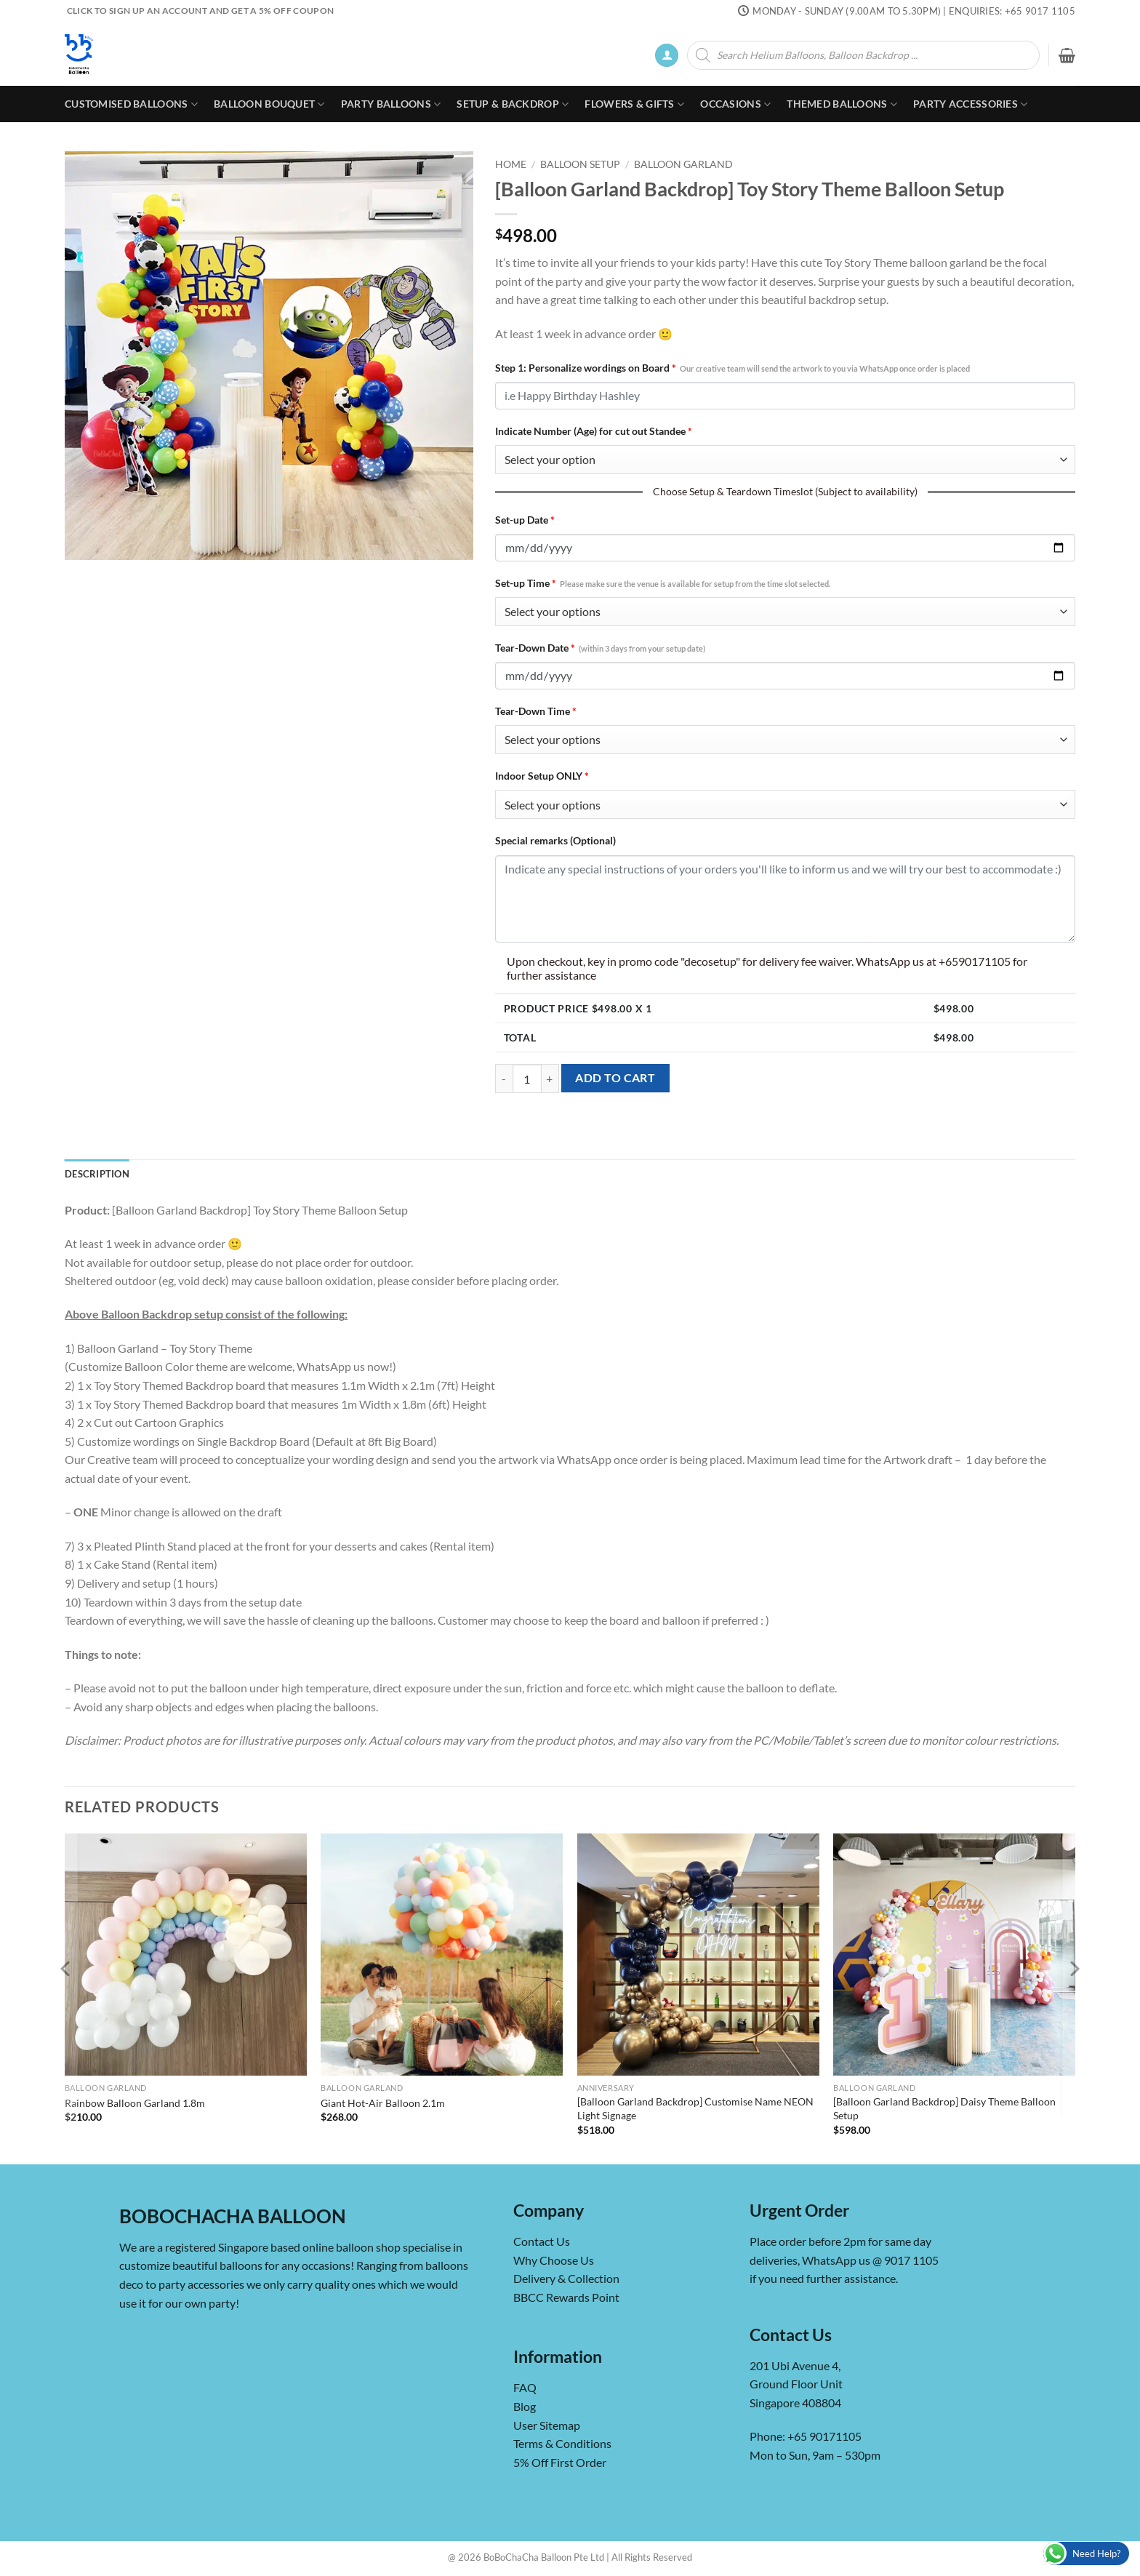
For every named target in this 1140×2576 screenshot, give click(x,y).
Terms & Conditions (562, 2443)
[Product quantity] (527, 1078)
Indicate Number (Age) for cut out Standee (593, 431)
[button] (666, 56)
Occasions (735, 104)
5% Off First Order (559, 2462)
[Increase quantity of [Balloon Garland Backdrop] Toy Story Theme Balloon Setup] (550, 1078)
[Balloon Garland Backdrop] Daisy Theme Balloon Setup (944, 2108)
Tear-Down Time (536, 711)
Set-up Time (662, 583)
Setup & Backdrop (513, 104)
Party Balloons (391, 104)
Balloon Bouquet (269, 104)
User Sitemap (546, 2425)
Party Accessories (970, 104)
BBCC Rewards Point (566, 2297)
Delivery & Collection (566, 2278)
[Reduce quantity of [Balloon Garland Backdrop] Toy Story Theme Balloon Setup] (504, 1078)
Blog (524, 2406)
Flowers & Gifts (634, 104)
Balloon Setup (580, 164)
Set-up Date (525, 519)
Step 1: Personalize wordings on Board (732, 367)
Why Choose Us (553, 2260)
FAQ (525, 2387)
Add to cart (615, 1077)
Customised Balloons (131, 104)
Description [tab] (97, 1174)
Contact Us (541, 2241)
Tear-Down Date (600, 647)
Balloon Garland (683, 164)
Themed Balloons (842, 104)
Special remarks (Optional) (555, 840)
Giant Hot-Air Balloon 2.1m (383, 2103)
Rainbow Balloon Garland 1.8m (135, 2103)
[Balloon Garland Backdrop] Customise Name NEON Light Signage (695, 2108)
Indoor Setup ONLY (542, 775)
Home (510, 164)
